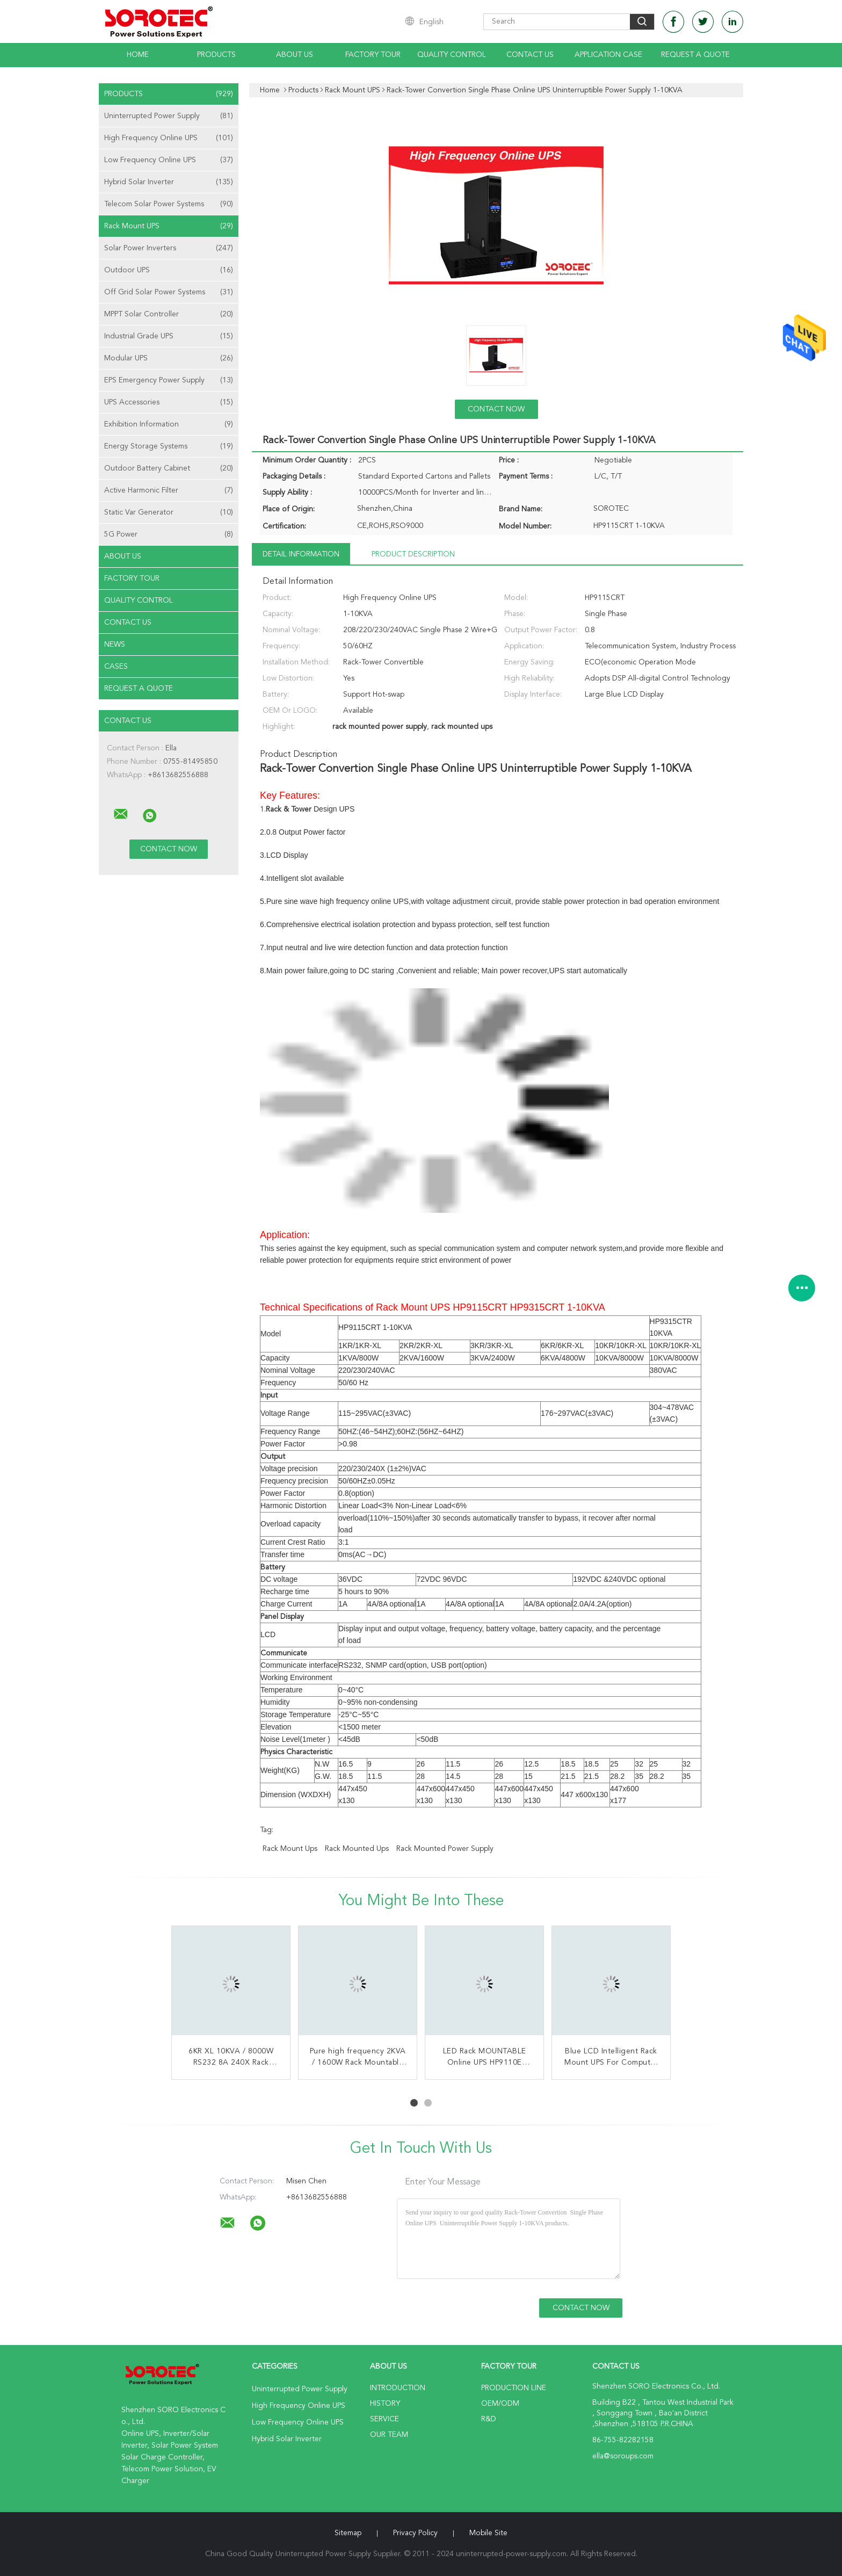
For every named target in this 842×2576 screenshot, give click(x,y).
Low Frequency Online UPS (168, 160)
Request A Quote (695, 55)
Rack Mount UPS (168, 226)
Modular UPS (168, 358)
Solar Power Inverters (168, 248)
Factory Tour (373, 55)
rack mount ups (290, 1849)
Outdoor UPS (168, 270)
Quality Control (451, 55)
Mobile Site (488, 2533)
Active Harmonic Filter (168, 490)
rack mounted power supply (444, 1849)
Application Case (608, 55)
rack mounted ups (357, 1849)
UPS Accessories (168, 402)
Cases (116, 666)
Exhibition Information (168, 424)
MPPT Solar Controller (168, 314)
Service (384, 2419)
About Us (294, 55)
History (385, 2403)
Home (138, 55)
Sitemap (348, 2533)
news (114, 644)
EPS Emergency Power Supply (168, 380)
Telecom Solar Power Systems (168, 204)
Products (216, 55)
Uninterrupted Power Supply (168, 116)
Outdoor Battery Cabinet (168, 468)
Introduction (397, 2388)
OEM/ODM (500, 2403)
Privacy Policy (415, 2533)
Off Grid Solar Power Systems (168, 292)
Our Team (389, 2434)
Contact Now (496, 409)
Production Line (513, 2388)
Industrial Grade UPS (168, 336)
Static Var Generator (168, 512)
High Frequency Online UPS (168, 138)
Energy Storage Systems (168, 446)
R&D (488, 2419)
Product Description (413, 554)
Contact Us (530, 55)
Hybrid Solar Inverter (168, 182)
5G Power (168, 534)
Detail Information (301, 554)
